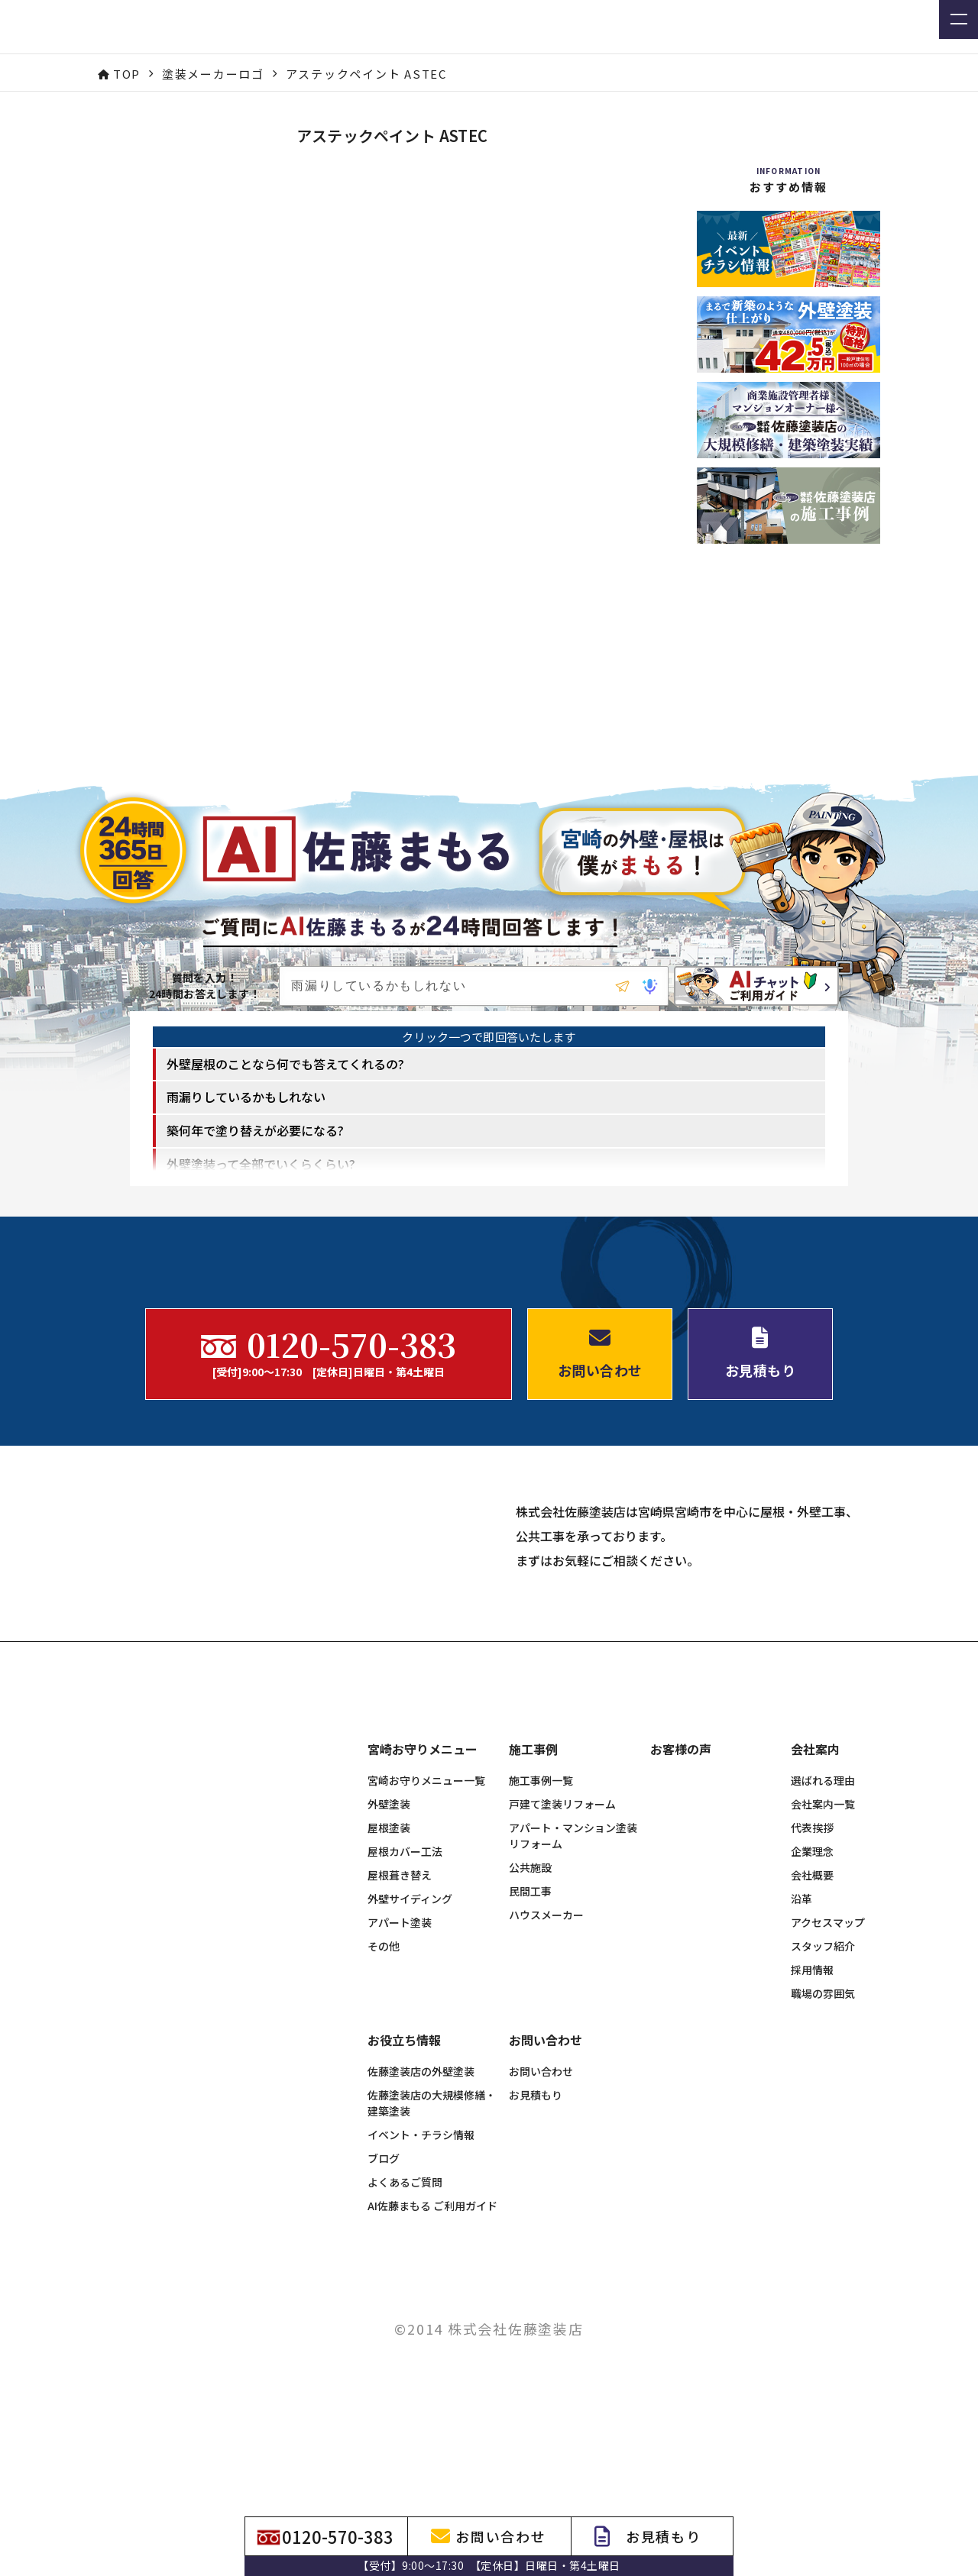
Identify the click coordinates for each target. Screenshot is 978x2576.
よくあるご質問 (405, 2322)
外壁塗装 (389, 1944)
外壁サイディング (410, 2039)
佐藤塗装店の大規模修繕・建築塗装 (432, 2243)
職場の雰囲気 (823, 2133)
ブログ (384, 2298)
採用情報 (812, 2110)
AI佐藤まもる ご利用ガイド (432, 2346)
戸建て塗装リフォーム (562, 1944)
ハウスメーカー (546, 2055)
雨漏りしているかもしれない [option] (246, 1128)
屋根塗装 (389, 1968)
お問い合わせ (541, 2211)
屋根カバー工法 (405, 1991)
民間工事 (530, 2031)
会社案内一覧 (823, 1944)
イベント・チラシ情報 (421, 2275)
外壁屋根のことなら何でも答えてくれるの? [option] (285, 1094)
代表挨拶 (812, 1968)
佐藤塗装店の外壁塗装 (421, 2211)
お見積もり (535, 2235)
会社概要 (812, 2015)
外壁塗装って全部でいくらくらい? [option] (261, 1194)
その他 (384, 2086)
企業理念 (812, 1991)
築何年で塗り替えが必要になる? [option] (255, 1161)
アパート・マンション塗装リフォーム (573, 1976)
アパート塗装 (400, 2062)
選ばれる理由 (823, 1920)
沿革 (801, 2039)
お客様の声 (680, 1890)
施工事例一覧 (541, 1920)
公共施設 (530, 2007)
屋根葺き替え (400, 2015)
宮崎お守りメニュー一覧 (426, 1920)
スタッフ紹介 (823, 2086)
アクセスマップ (828, 2062)
